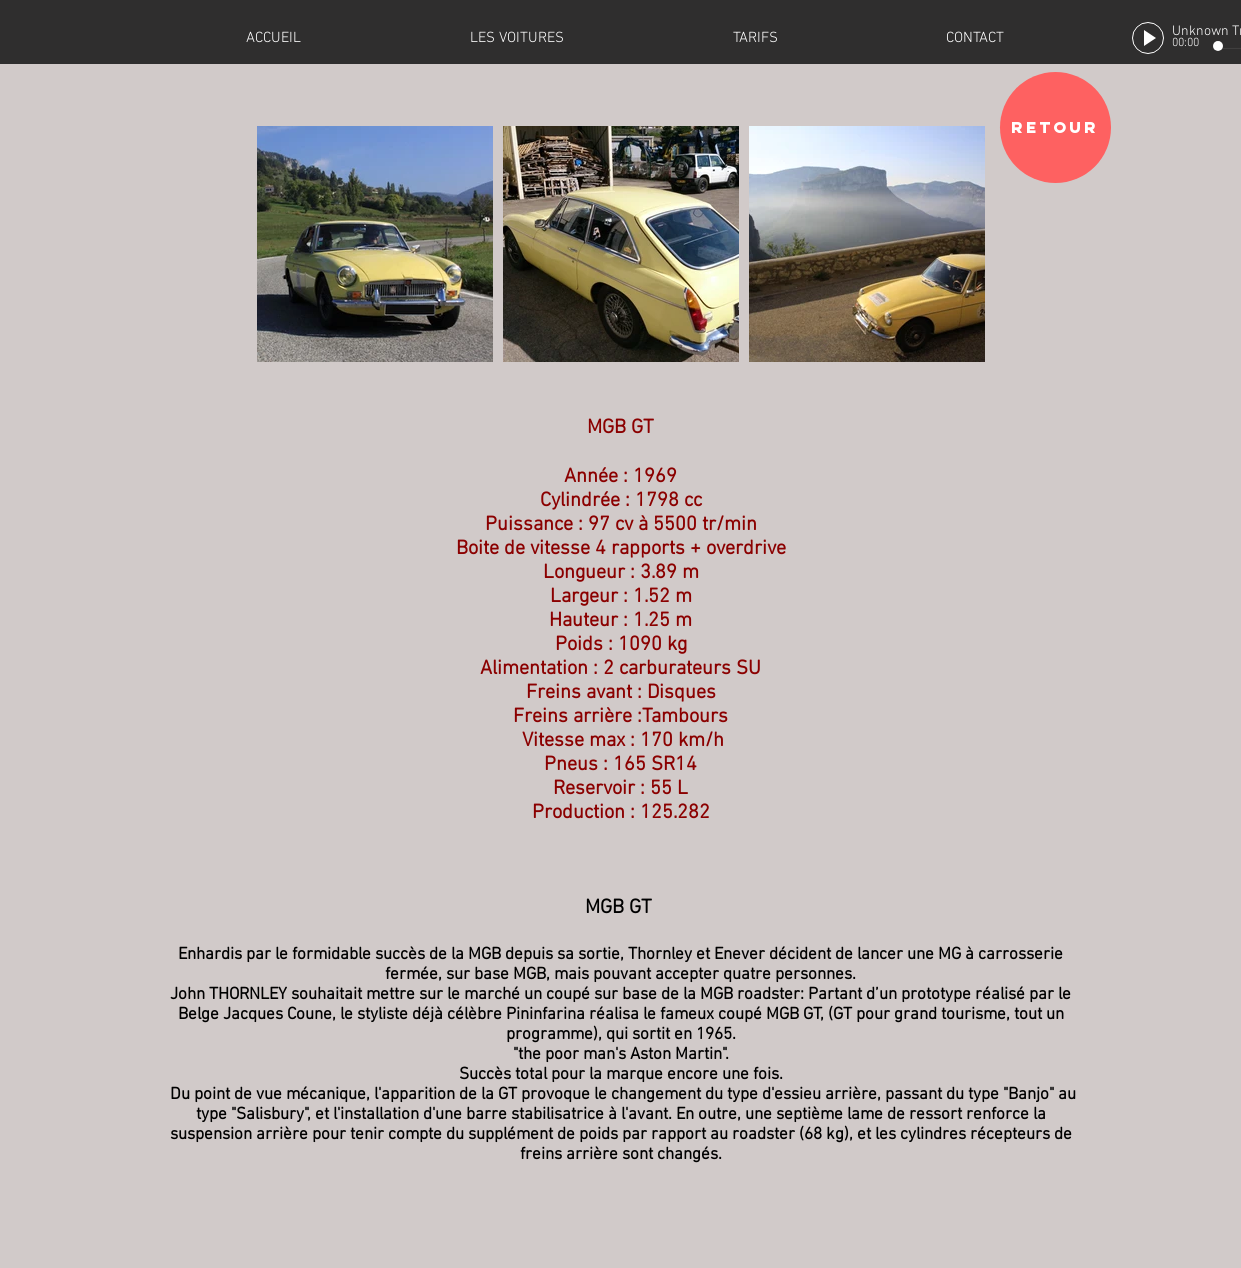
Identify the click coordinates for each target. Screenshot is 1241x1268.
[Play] (1148, 38)
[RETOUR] (1055, 127)
